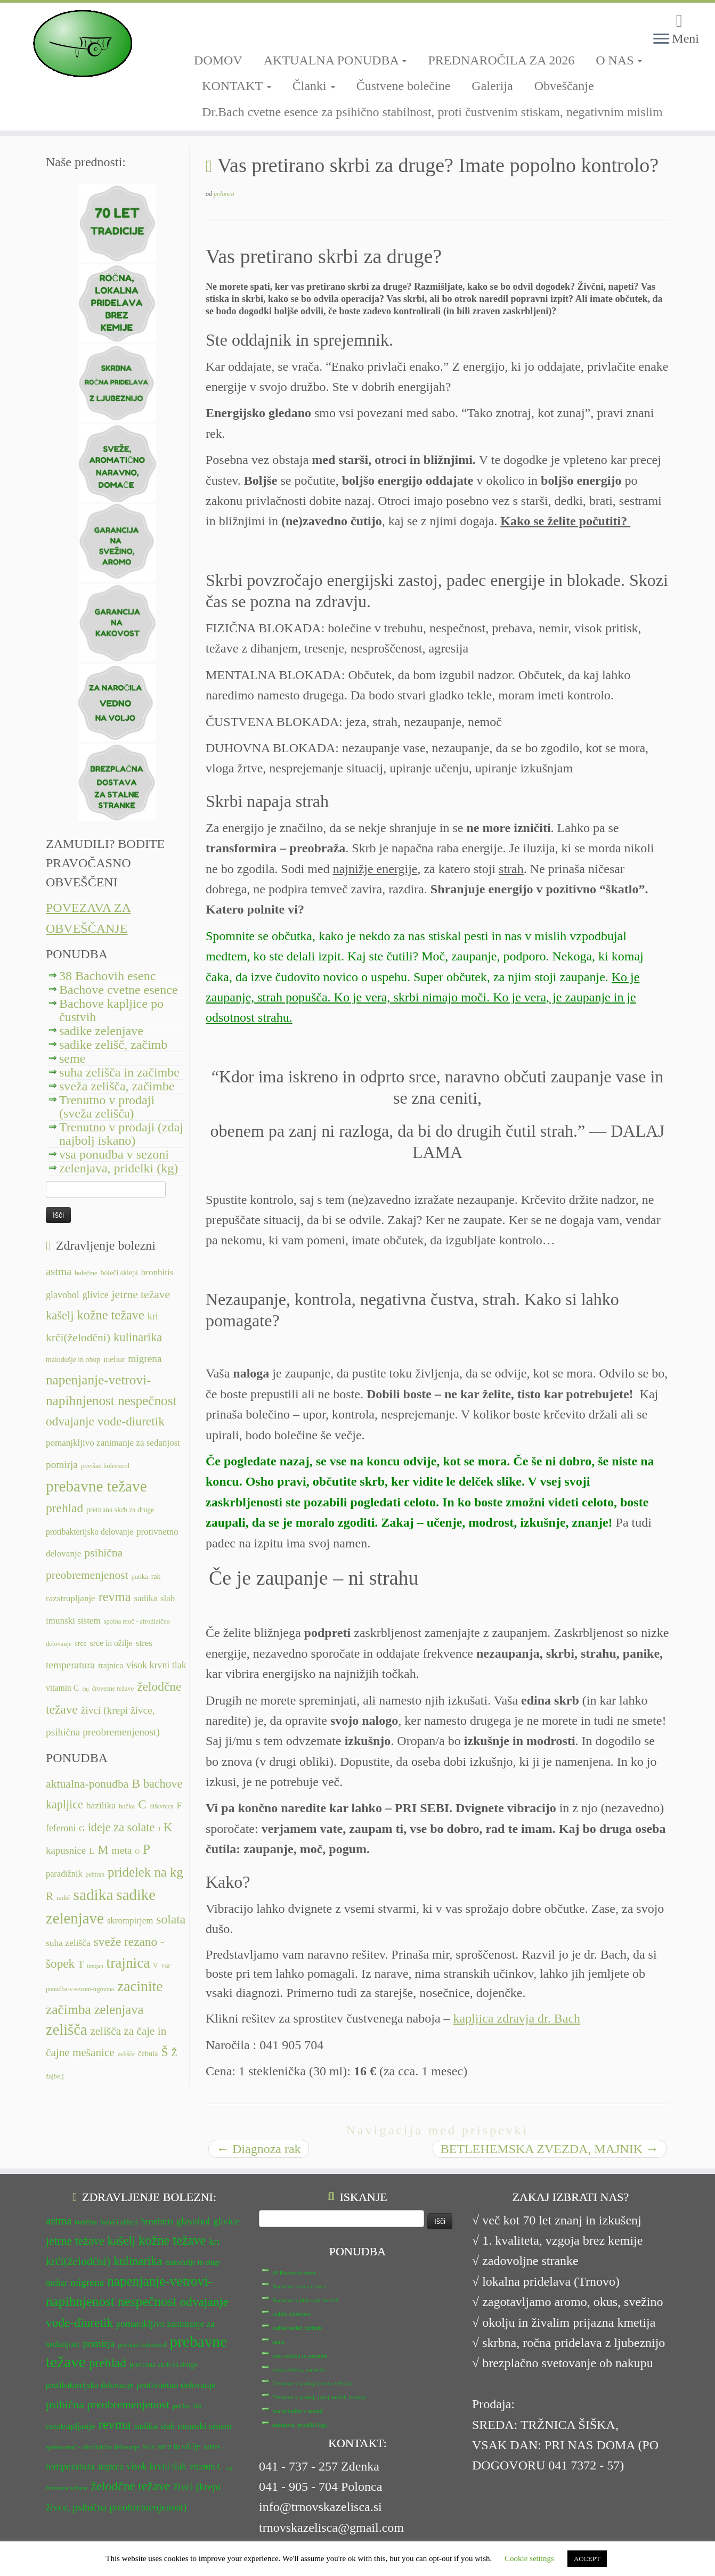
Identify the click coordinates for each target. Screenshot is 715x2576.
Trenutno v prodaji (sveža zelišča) (107, 1106)
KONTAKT (236, 86)
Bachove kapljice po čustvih (111, 1010)
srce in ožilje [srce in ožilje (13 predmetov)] (111, 1643)
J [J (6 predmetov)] (159, 1829)
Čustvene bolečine (403, 86)
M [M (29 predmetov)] (103, 1849)
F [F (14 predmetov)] (179, 1805)
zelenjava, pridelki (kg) (118, 1168)
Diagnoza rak (258, 2149)
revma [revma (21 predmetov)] (115, 1596)
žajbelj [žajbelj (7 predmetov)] (55, 2076)
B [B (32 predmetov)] (136, 1783)
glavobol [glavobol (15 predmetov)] (62, 1295)
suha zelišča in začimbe (119, 1072)
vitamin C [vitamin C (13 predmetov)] (62, 1687)
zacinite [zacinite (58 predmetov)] (139, 1986)
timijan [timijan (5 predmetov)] (95, 1966)
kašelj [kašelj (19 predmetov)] (60, 1315)
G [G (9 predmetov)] (81, 1828)
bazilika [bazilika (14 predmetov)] (101, 1805)
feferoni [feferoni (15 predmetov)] (61, 1828)
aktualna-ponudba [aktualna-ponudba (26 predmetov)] (87, 1784)
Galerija (492, 86)
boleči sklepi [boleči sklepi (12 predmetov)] (118, 1273)
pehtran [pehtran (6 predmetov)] (95, 1874)
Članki (313, 86)
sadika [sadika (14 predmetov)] (145, 1598)
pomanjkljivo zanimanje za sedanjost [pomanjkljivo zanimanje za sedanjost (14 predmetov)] (113, 1443)
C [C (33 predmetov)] (142, 1804)
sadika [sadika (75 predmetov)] (93, 1894)
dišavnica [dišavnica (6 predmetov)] (162, 1806)
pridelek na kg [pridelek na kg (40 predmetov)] (145, 1872)
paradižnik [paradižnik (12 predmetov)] (64, 1874)
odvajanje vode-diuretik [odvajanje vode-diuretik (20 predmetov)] (105, 1421)
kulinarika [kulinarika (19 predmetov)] (137, 1337)
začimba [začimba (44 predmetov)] (68, 2009)
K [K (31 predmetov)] (168, 1827)
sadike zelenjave (101, 1031)
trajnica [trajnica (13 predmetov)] (110, 1665)
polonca (224, 194)
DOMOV (218, 60)
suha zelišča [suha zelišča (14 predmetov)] (68, 1942)
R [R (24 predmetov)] (49, 1896)
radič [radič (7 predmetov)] (63, 1898)
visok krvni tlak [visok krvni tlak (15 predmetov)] (156, 1665)
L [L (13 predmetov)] (91, 1851)
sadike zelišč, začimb (113, 1044)
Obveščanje (564, 86)
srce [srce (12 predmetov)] (80, 1644)
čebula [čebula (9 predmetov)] (148, 2053)
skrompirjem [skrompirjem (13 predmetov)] (130, 1920)
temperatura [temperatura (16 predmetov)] (70, 1664)
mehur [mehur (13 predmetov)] (114, 1359)
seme (72, 1058)
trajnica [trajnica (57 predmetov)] (128, 1963)
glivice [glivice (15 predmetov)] (96, 1295)
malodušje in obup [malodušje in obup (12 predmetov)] (73, 1360)
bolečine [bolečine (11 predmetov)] (86, 1273)
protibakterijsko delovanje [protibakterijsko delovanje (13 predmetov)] (89, 1531)
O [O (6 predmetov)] (137, 1851)
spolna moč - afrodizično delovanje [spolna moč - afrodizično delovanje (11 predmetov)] (93, 2447)
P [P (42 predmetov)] (146, 1849)
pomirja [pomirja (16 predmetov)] (62, 1464)
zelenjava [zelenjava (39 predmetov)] (119, 2009)
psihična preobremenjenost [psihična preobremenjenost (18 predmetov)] (107, 2404)
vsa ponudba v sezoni (114, 1154)
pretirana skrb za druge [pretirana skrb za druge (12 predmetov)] (120, 1510)
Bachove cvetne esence (118, 990)
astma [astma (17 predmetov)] (58, 1271)
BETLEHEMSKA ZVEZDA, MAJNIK (550, 2149)
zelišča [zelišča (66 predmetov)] (66, 2029)
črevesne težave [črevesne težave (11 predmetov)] (113, 1688)
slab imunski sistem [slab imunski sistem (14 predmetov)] (196, 2426)
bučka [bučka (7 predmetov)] (127, 1806)
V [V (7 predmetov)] (155, 1965)
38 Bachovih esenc (107, 976)
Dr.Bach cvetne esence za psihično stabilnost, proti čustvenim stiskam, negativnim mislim (432, 112)
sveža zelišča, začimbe (117, 1086)
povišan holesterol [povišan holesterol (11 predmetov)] (105, 1466)
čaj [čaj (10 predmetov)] (85, 1689)
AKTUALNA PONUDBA (335, 60)
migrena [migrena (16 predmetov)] (144, 1358)
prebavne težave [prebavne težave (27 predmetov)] (96, 1486)
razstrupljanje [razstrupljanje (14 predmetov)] (70, 1598)
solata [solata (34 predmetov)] (170, 1919)
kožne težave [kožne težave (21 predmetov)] (110, 1315)
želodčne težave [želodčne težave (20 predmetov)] (130, 2486)
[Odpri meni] (661, 39)
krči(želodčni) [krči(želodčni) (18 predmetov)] (78, 1337)
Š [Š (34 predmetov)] (164, 2052)
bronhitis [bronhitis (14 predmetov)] (157, 1272)
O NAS (619, 60)
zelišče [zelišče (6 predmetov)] (126, 2054)
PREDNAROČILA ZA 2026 (501, 60)
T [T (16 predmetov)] (81, 1964)
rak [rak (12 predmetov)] (156, 1576)
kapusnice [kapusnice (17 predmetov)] (66, 1850)
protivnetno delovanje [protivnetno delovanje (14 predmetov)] (176, 2385)
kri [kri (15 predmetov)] (153, 1316)
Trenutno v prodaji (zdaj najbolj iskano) (121, 1133)
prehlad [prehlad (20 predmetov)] (64, 1508)
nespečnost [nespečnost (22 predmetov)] (147, 1400)
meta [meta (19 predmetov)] (122, 1850)
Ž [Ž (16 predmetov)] (174, 2053)
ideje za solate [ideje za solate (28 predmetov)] (121, 1827)
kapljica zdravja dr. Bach (517, 2018)
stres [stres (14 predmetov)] (144, 1643)
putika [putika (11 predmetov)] (140, 1576)
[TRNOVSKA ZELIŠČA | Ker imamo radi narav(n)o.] (82, 43)
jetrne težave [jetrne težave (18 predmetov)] (141, 1294)
